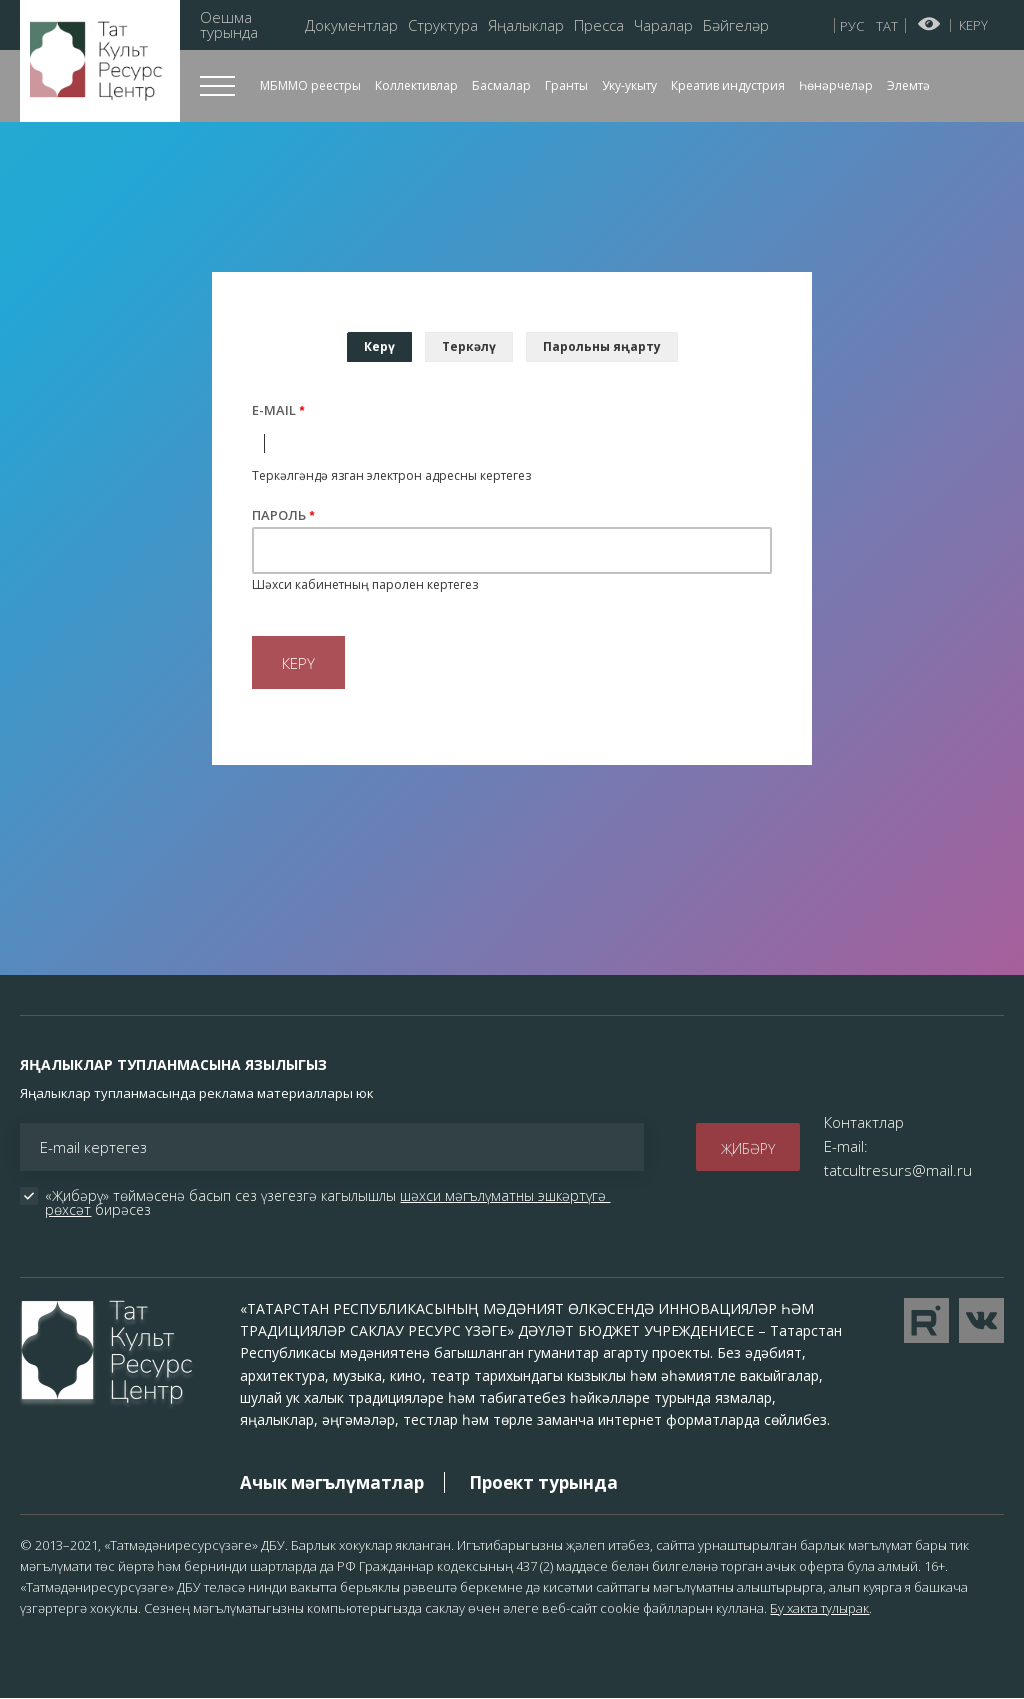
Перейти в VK (981, 1320)
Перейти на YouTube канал (926, 1320)
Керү (973, 25)
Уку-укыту (629, 85)
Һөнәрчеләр (836, 85)
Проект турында (543, 1482)
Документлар (351, 25)
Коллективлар (416, 85)
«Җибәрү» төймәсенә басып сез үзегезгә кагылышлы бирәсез (327, 1203)
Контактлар (864, 1122)
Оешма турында (229, 25)
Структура (443, 25)
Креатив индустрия (728, 85)
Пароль (279, 515)
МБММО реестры (310, 85)
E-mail (274, 410)
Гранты (566, 85)
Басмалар (501, 85)
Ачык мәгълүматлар (332, 1482)
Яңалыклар (526, 25)
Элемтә (908, 85)
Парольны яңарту (602, 346)
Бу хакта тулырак (819, 1608)
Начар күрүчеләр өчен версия (929, 24)
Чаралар (663, 25)
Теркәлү (469, 346)
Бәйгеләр (736, 25)
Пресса (599, 25)
